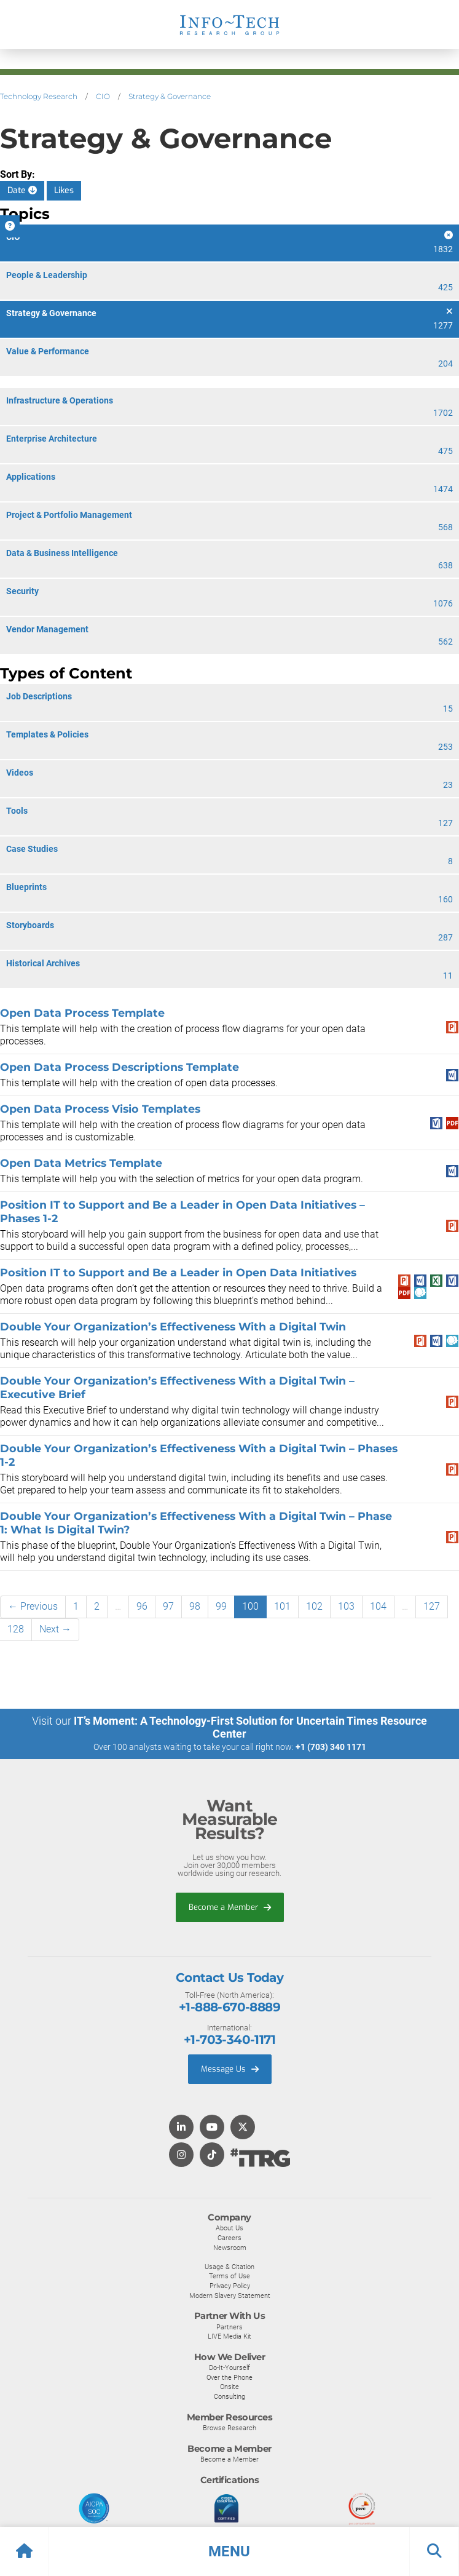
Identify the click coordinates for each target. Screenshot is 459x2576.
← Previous (33, 1606)
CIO (103, 96)
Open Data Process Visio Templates (100, 1108)
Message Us (230, 2069)
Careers (229, 2237)
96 (141, 1606)
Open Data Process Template (82, 1012)
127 (431, 1606)
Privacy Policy (230, 2285)
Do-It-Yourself (229, 2367)
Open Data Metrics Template (81, 1162)
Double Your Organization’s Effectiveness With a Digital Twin (173, 1326)
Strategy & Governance (169, 96)
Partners (229, 2327)
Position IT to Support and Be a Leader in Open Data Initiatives (178, 1272)
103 (346, 1606)
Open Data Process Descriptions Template (119, 1066)
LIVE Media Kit (229, 2336)
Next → (55, 1629)
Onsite (229, 2386)
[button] (229, 2551)
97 (168, 1606)
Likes (64, 190)
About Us (229, 2228)
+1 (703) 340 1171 (331, 1747)
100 (250, 1606)
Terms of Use (229, 2276)
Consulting (229, 2396)
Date (22, 190)
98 (194, 1606)
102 (314, 1606)
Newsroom (229, 2247)
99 (221, 1606)
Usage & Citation (229, 2266)
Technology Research (38, 96)
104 (378, 1606)
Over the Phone (229, 2377)
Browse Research (229, 2427)
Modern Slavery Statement (229, 2295)
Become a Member (230, 1907)
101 (282, 1606)
